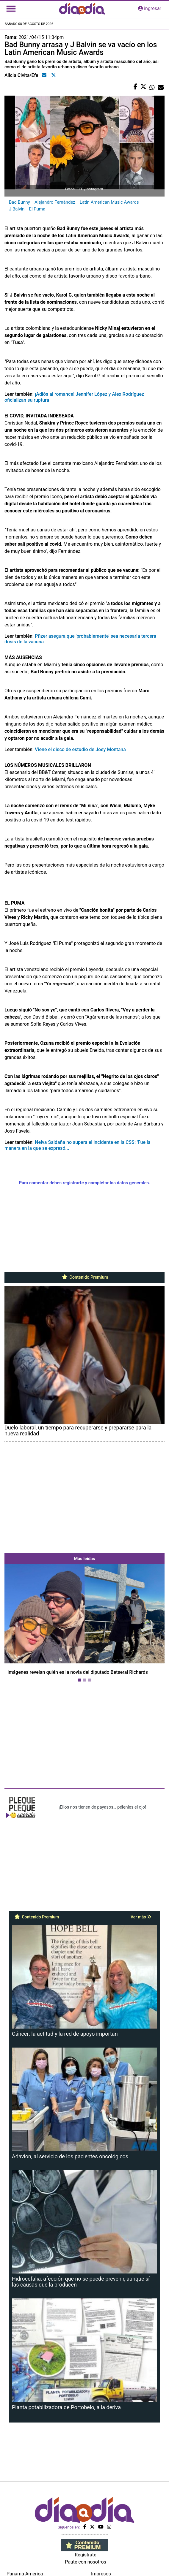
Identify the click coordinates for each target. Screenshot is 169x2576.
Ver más (141, 1917)
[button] (16, 1624)
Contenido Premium (84, 1277)
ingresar (149, 8)
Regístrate (85, 2555)
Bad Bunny (19, 202)
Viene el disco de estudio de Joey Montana (80, 749)
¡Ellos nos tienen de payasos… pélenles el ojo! (102, 1807)
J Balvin (16, 209)
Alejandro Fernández (55, 202)
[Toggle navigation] (11, 8)
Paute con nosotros (85, 2562)
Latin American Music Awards (109, 202)
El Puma (37, 209)
